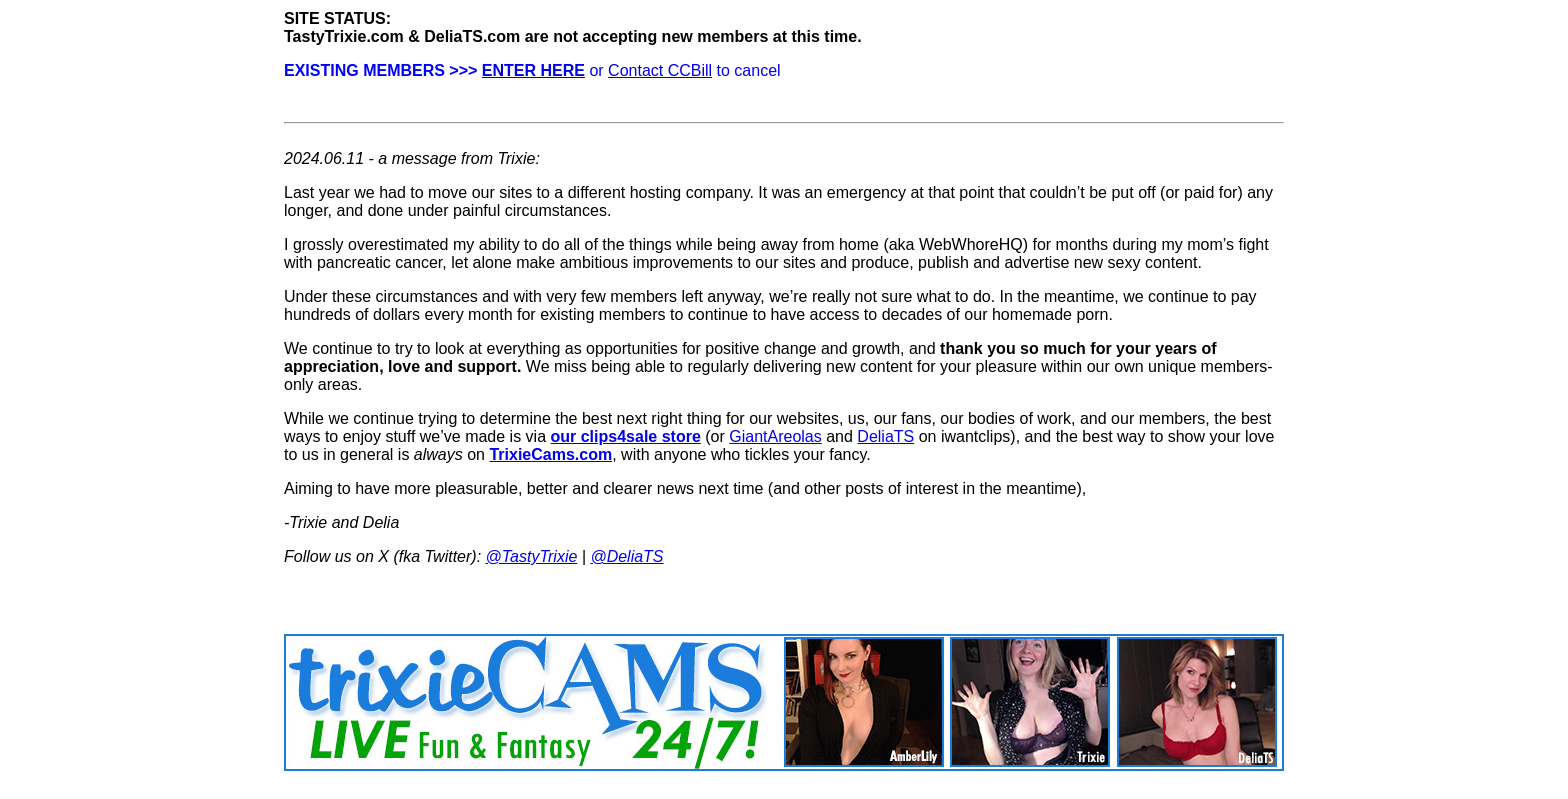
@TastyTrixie (532, 556)
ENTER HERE (533, 70)
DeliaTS (885, 436)
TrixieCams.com (550, 454)
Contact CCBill (660, 70)
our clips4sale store (626, 436)
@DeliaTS (626, 556)
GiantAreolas (775, 436)
